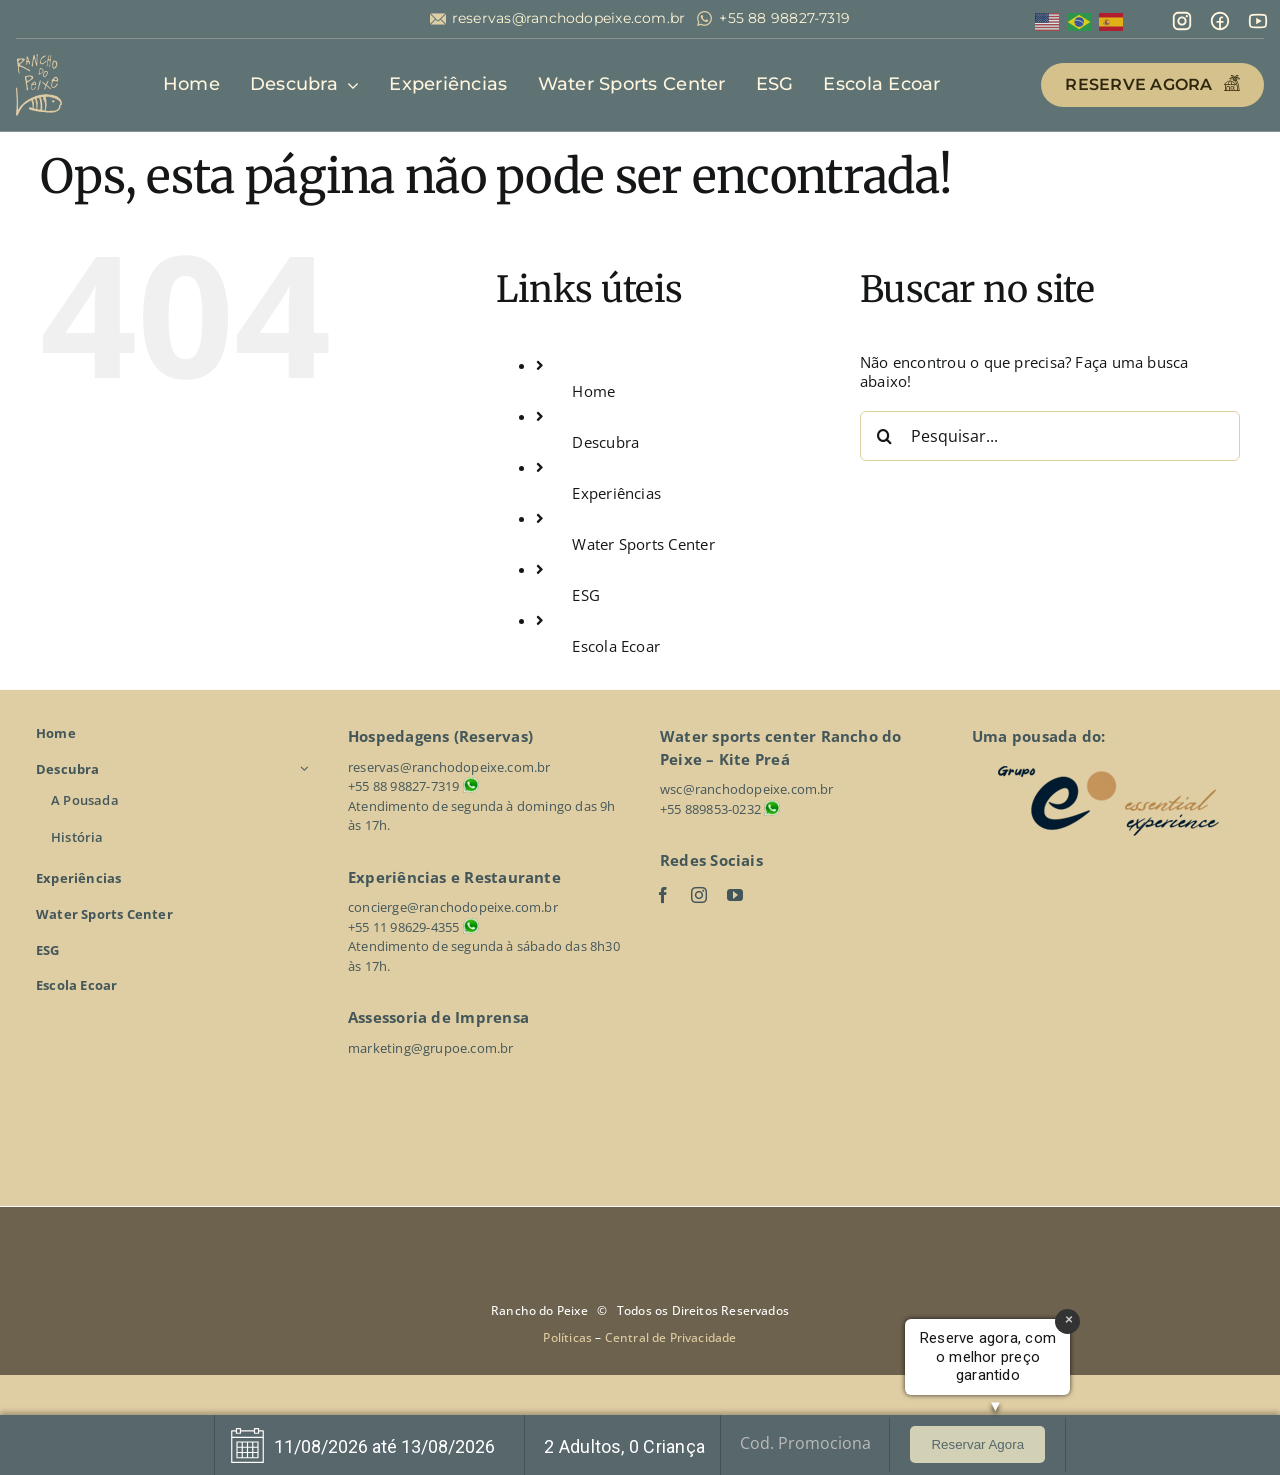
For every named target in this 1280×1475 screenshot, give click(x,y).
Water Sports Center (643, 544)
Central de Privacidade (671, 1337)
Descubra (605, 442)
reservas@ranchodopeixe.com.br (569, 18)
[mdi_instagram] (1182, 17)
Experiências (616, 493)
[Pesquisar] (885, 436)
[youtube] (735, 895)
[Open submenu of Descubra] (306, 769)
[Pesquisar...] (1050, 436)
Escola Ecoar (616, 646)
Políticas (569, 1337)
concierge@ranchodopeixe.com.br (453, 907)
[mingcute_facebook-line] (1220, 17)
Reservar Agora (977, 1444)
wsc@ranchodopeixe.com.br (747, 789)
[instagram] (699, 895)
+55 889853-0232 (710, 809)
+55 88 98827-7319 (784, 18)
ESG (586, 595)
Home (593, 391)
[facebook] (663, 895)
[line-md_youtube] (1258, 17)
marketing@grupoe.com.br (431, 1048)
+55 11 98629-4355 (403, 927)
